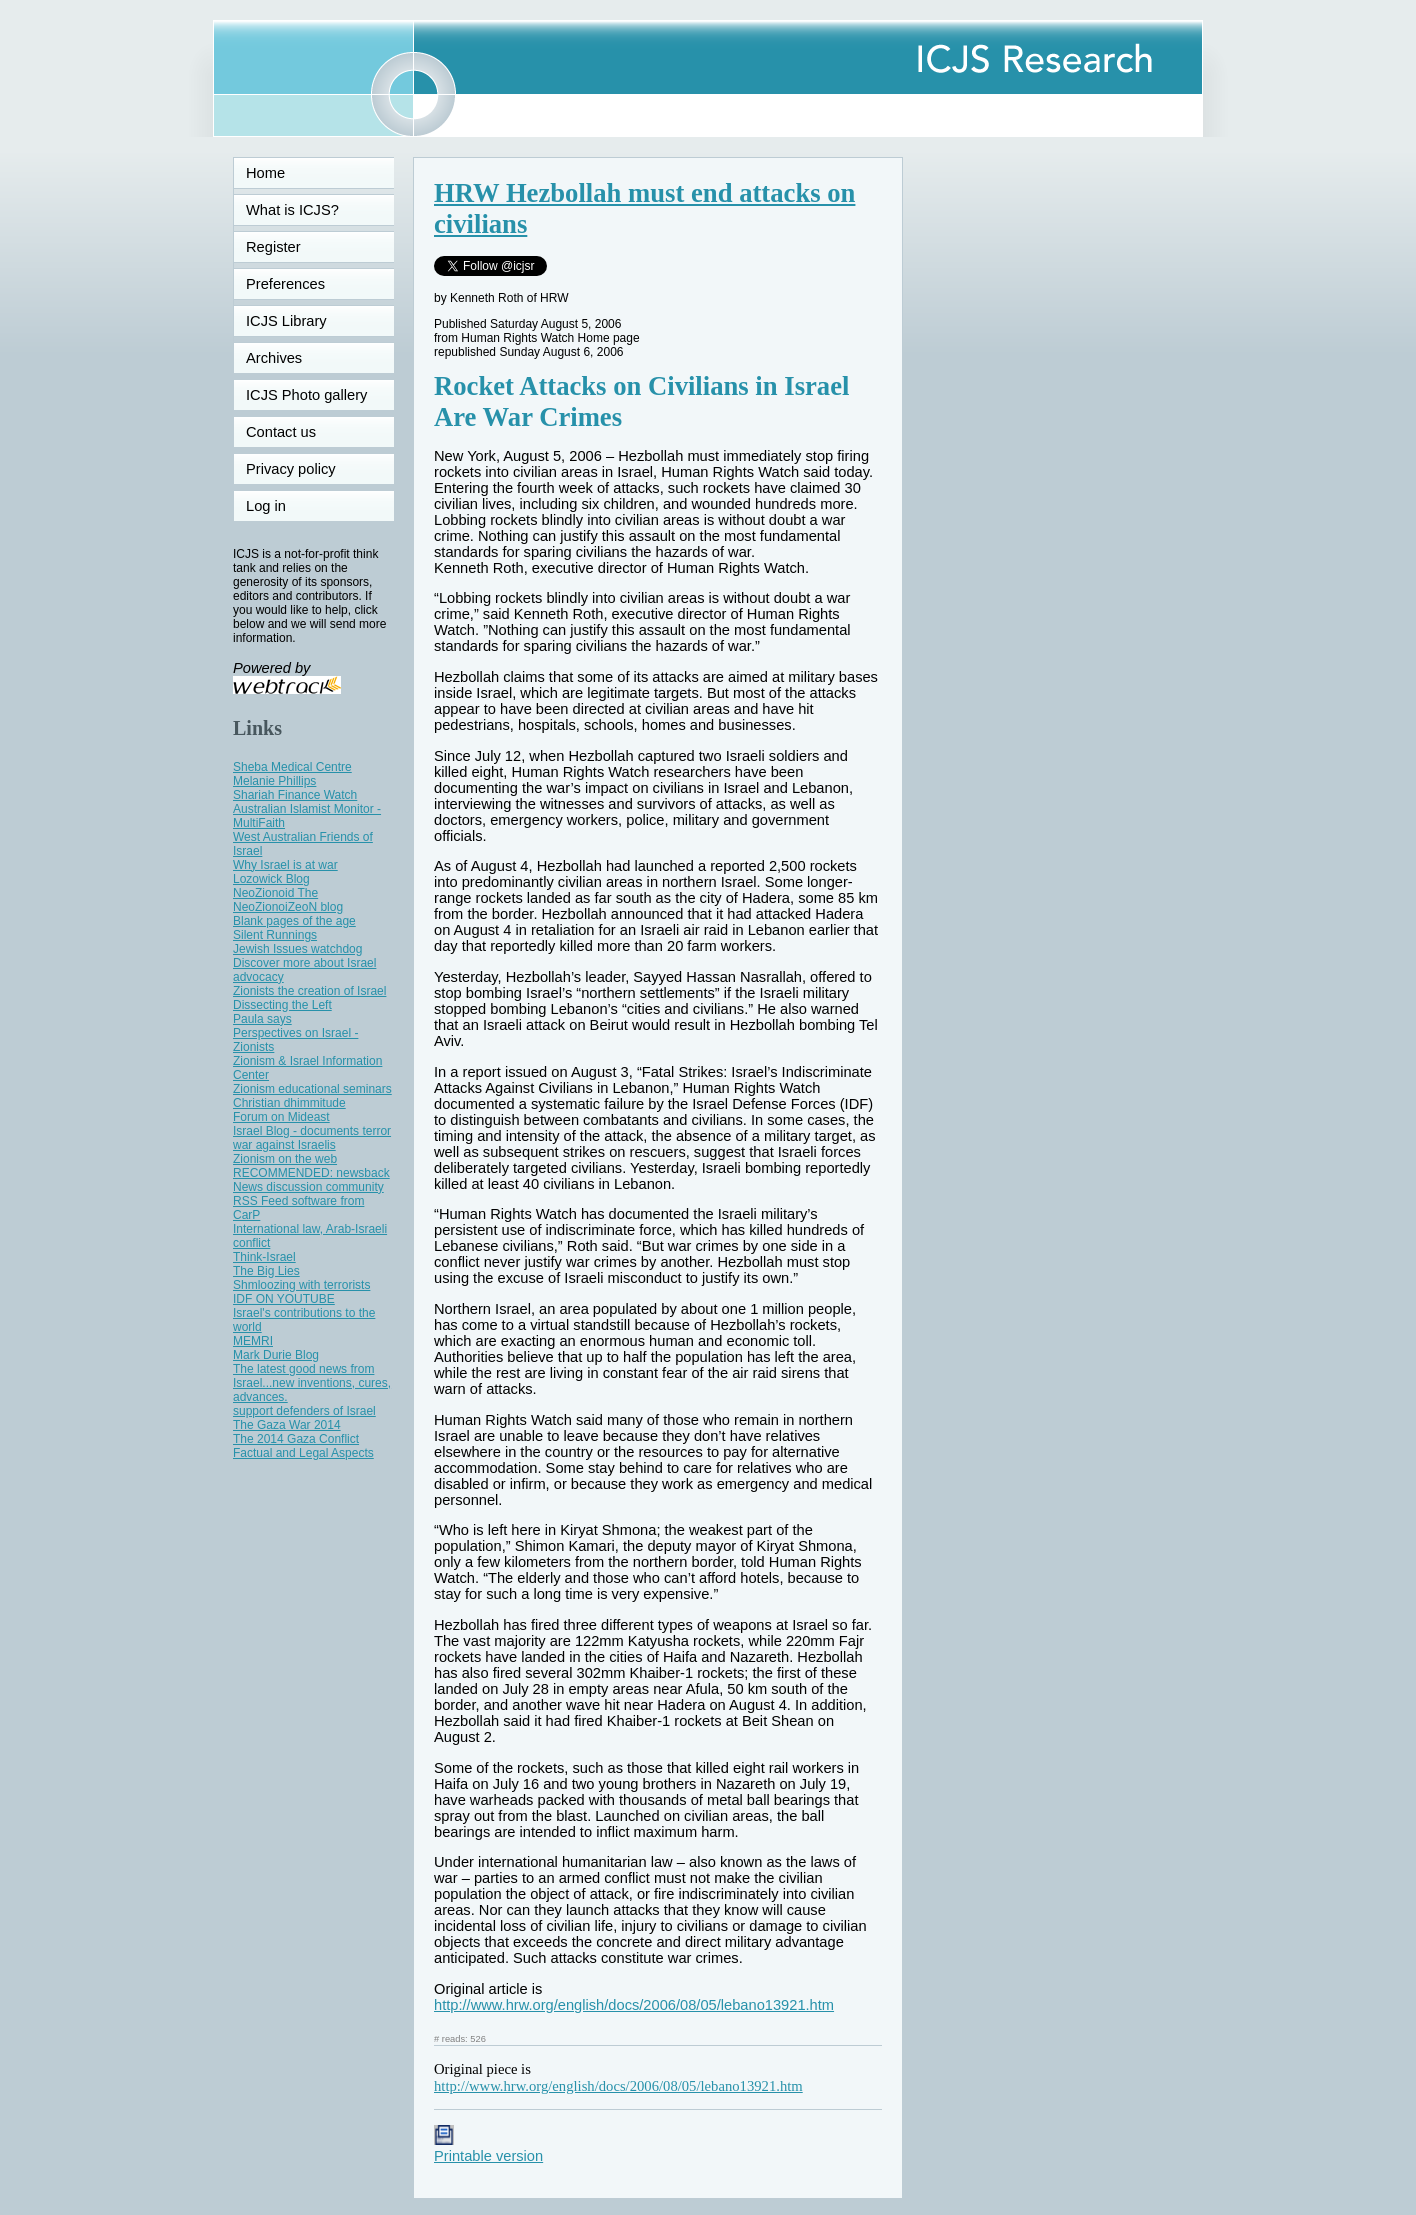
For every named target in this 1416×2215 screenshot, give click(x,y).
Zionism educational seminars (312, 1089)
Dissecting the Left (282, 1005)
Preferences (285, 284)
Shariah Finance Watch (295, 795)
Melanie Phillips (274, 781)
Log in (278, 506)
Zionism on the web (285, 1159)
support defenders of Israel (304, 1411)
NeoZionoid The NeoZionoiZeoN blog (288, 900)
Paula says (262, 1019)
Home (265, 173)
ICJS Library (286, 321)
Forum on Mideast (281, 1117)
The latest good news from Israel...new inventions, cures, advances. (312, 1383)
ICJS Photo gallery (306, 395)
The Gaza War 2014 (287, 1425)
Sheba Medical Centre (292, 767)
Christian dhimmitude (289, 1103)
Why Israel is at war (285, 865)
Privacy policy (291, 469)
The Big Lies (266, 1271)
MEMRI (253, 1341)
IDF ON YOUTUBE (284, 1299)
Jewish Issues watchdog (297, 949)
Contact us (281, 432)
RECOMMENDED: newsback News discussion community (311, 1180)
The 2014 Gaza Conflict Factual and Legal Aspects (303, 1446)
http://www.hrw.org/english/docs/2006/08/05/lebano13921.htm (634, 2005)
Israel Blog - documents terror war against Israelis (312, 1138)
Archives (274, 358)
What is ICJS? (292, 210)
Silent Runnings (275, 935)
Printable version (488, 2148)
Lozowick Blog (271, 879)
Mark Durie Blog (276, 1355)
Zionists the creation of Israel (309, 991)
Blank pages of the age (294, 921)
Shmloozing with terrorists (301, 1285)
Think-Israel (264, 1257)
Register (273, 247)
